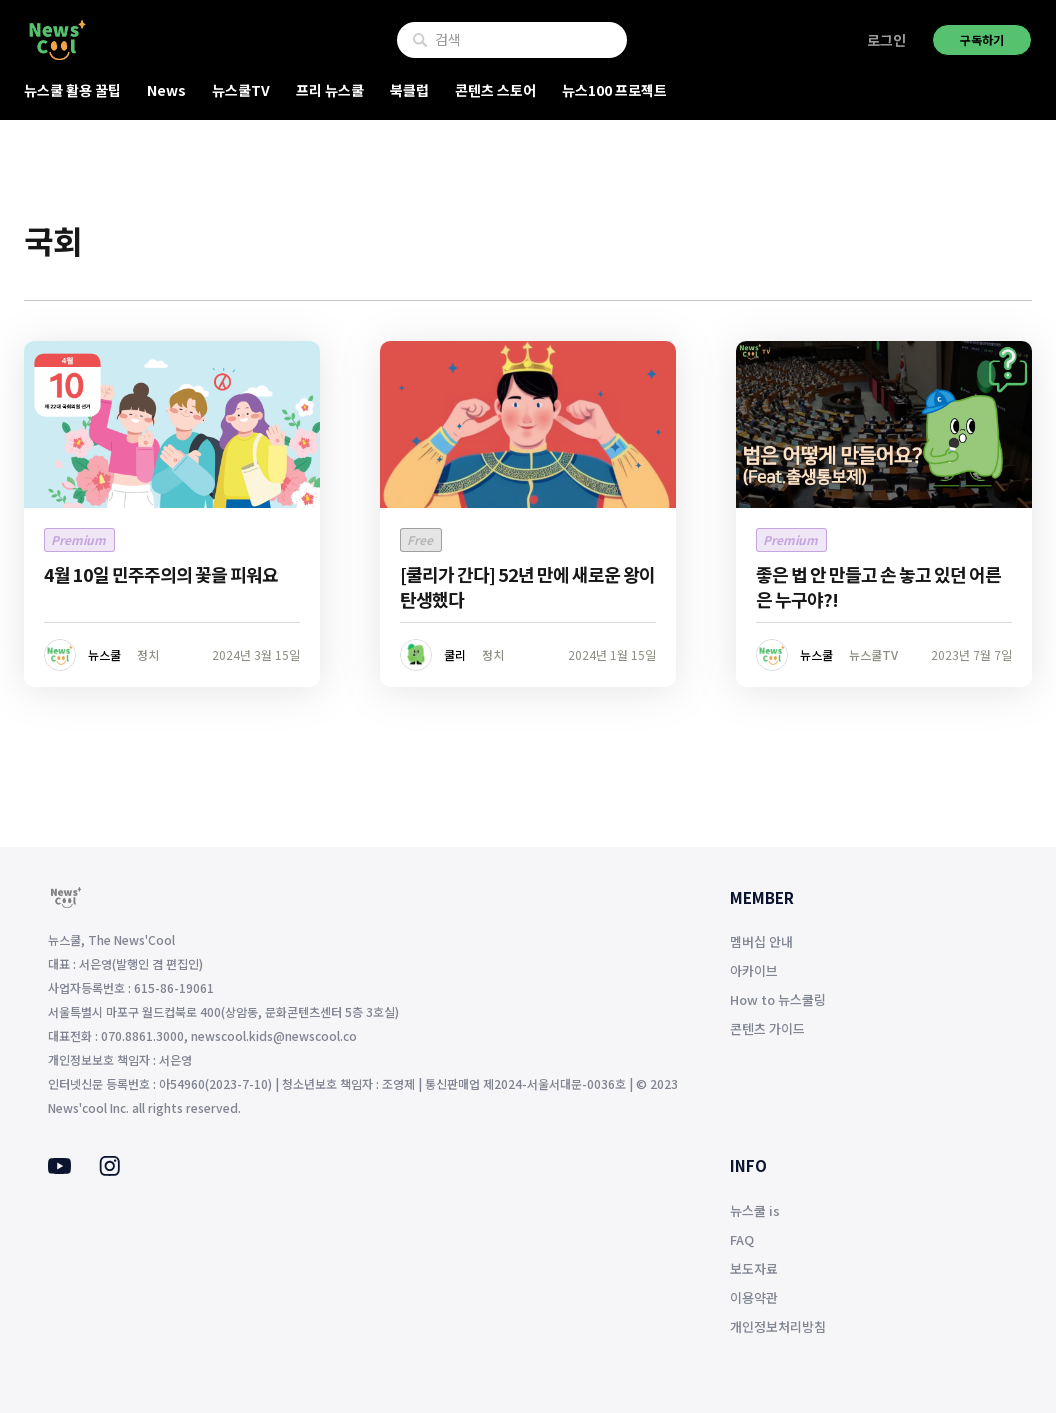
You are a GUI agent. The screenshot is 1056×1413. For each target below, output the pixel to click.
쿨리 (455, 654)
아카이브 (754, 970)
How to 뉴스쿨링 (778, 999)
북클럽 (409, 90)
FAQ (742, 1239)
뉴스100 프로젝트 (614, 90)
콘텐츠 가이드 (767, 1028)
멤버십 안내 (761, 941)
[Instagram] (109, 1170)
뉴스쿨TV (241, 90)
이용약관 (754, 1297)
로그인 (886, 40)
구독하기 (982, 39)
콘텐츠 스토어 (495, 90)
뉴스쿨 (104, 654)
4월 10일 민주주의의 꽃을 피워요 (161, 574)
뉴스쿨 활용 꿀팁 (72, 90)
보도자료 (754, 1268)
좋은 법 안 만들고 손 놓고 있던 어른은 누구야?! (878, 586)
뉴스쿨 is (755, 1210)
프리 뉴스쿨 (330, 90)
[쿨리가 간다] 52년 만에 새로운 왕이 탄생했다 (527, 586)
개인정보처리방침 (778, 1326)
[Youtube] (59, 1168)
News (166, 90)
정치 (148, 654)
